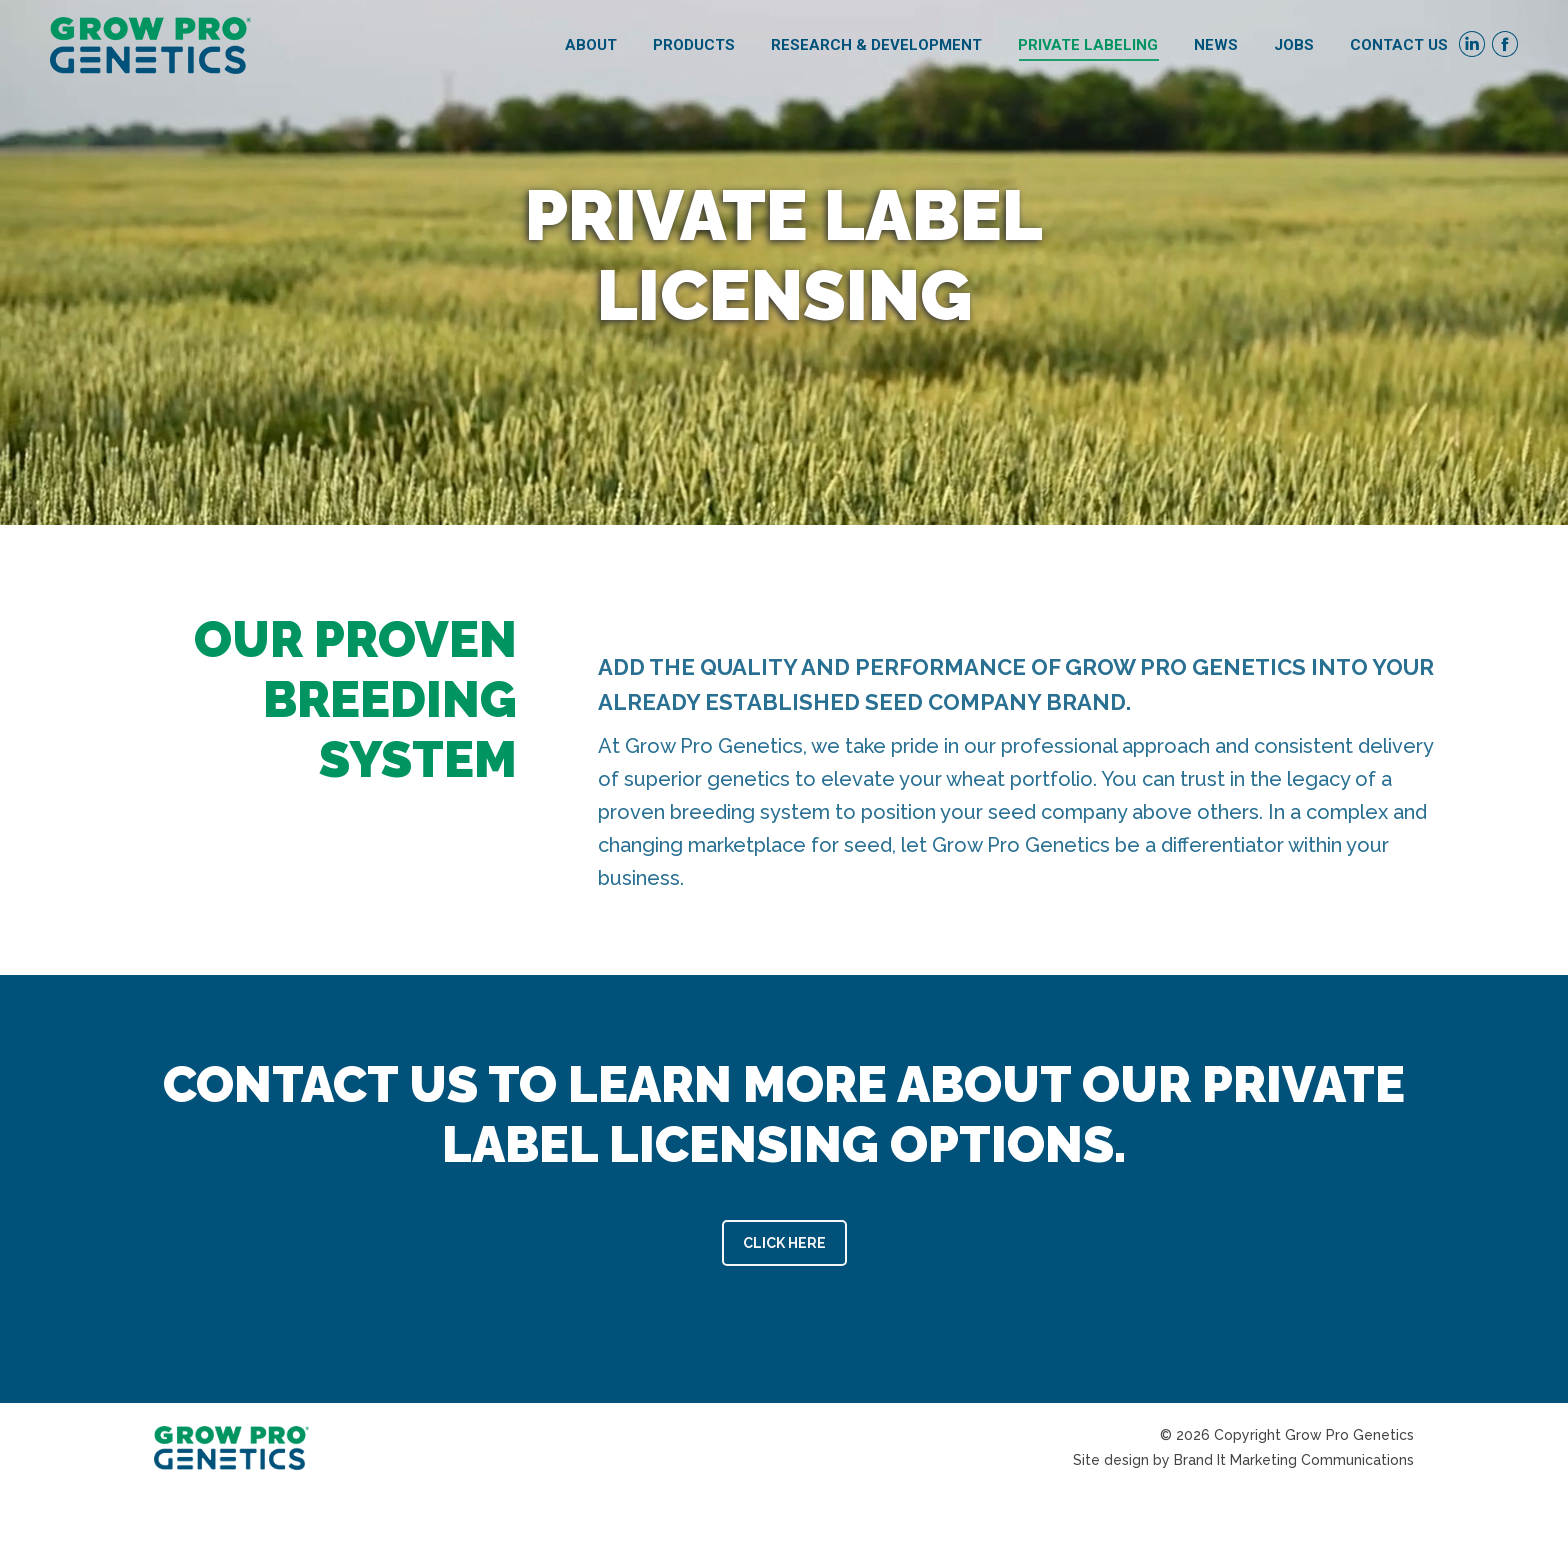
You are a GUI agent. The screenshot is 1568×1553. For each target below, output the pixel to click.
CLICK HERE (784, 1243)
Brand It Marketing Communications (1294, 1460)
